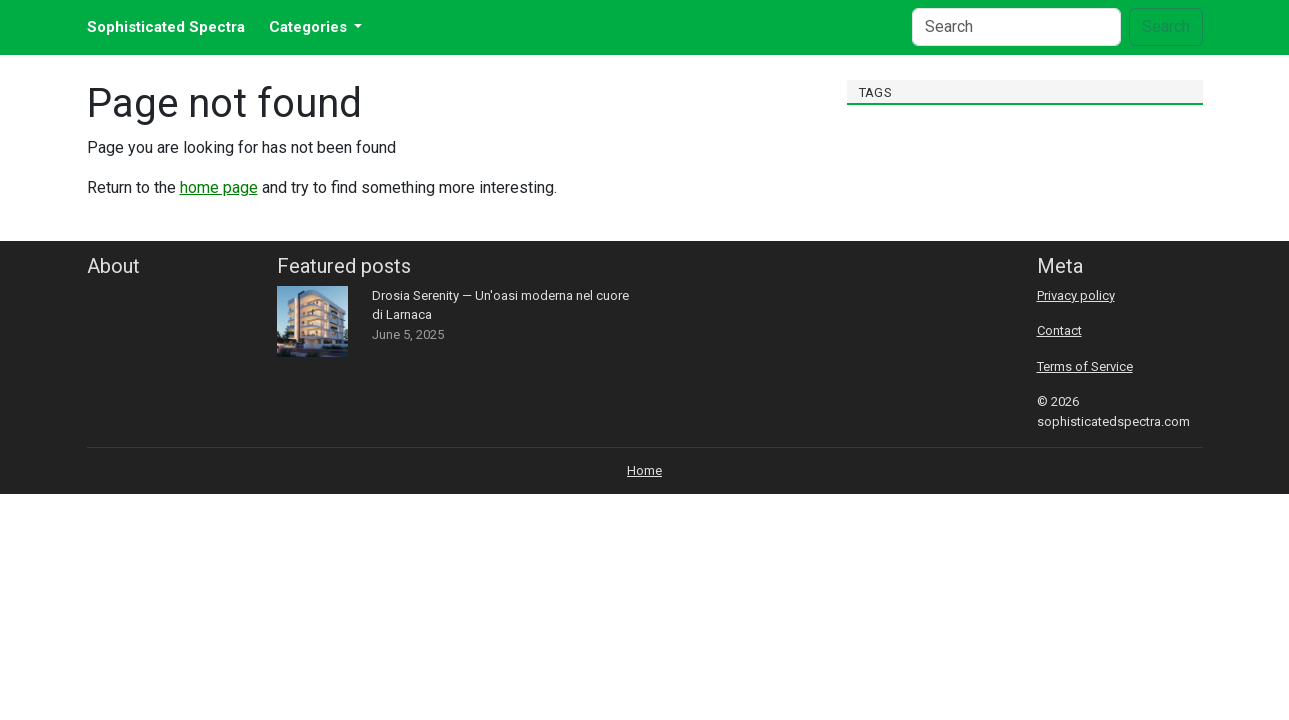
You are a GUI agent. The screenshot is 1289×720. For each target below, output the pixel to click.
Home (644, 470)
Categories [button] (310, 27)
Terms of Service (1085, 366)
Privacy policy (1076, 295)
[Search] (1016, 27)
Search (1166, 26)
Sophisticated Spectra (166, 27)
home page (219, 187)
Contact (1059, 330)
